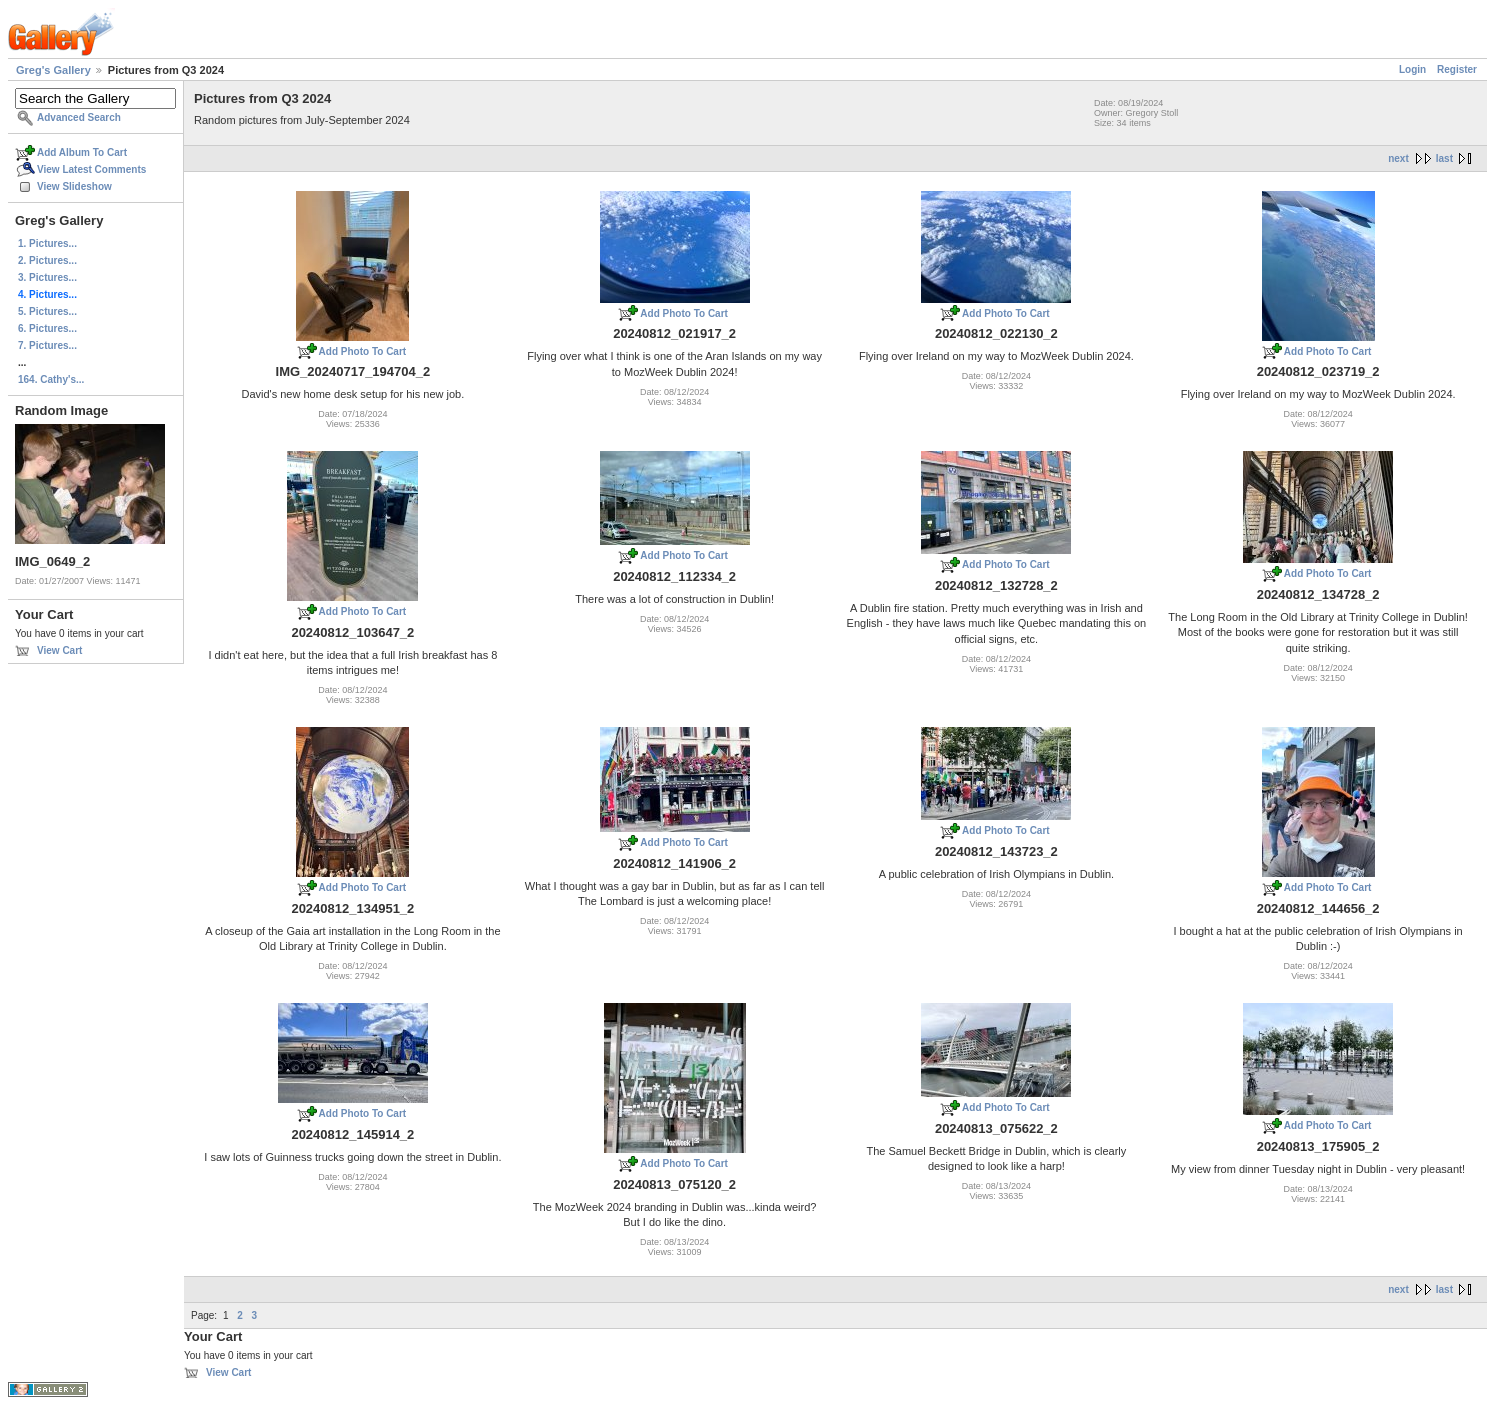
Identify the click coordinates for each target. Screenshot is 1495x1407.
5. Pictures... (47, 311)
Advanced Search (79, 117)
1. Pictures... (47, 243)
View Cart (59, 650)
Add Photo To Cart (363, 351)
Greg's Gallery (53, 70)
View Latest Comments (91, 169)
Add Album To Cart (82, 152)
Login (1412, 69)
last (1444, 158)
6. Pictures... (47, 328)
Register (1457, 69)
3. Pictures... (47, 277)
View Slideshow (74, 186)
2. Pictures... (47, 260)
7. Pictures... (47, 345)
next (1398, 158)
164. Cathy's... (51, 379)
